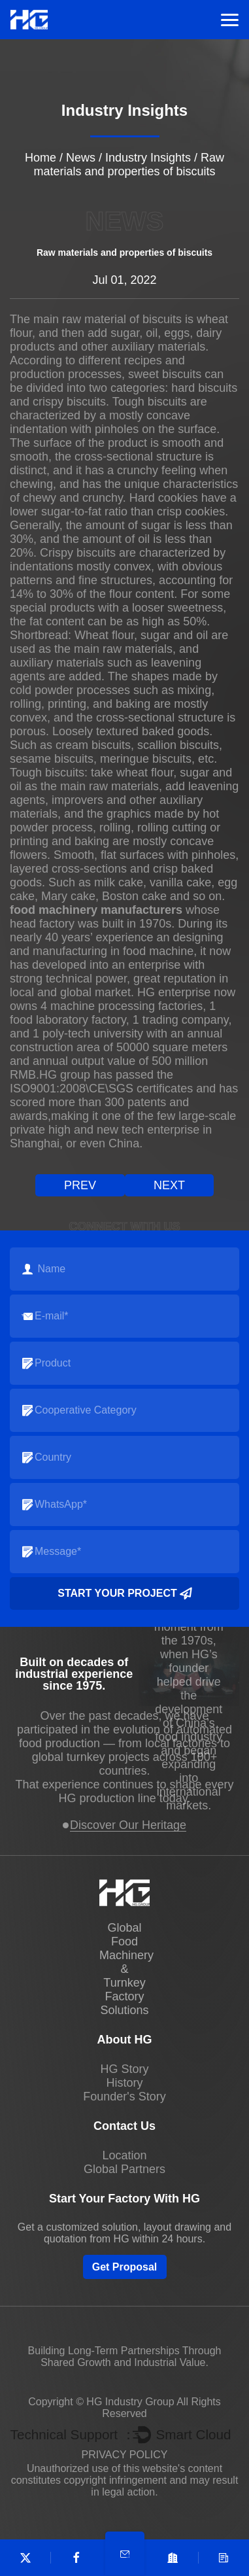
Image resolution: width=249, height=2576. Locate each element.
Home (40, 157)
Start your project (124, 1593)
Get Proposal (125, 2266)
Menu (230, 20)
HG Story (124, 2069)
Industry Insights (148, 157)
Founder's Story (124, 2096)
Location (124, 2155)
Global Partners (124, 2169)
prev (80, 1185)
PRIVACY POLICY (125, 2454)
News (80, 157)
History (124, 2082)
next (169, 1185)
